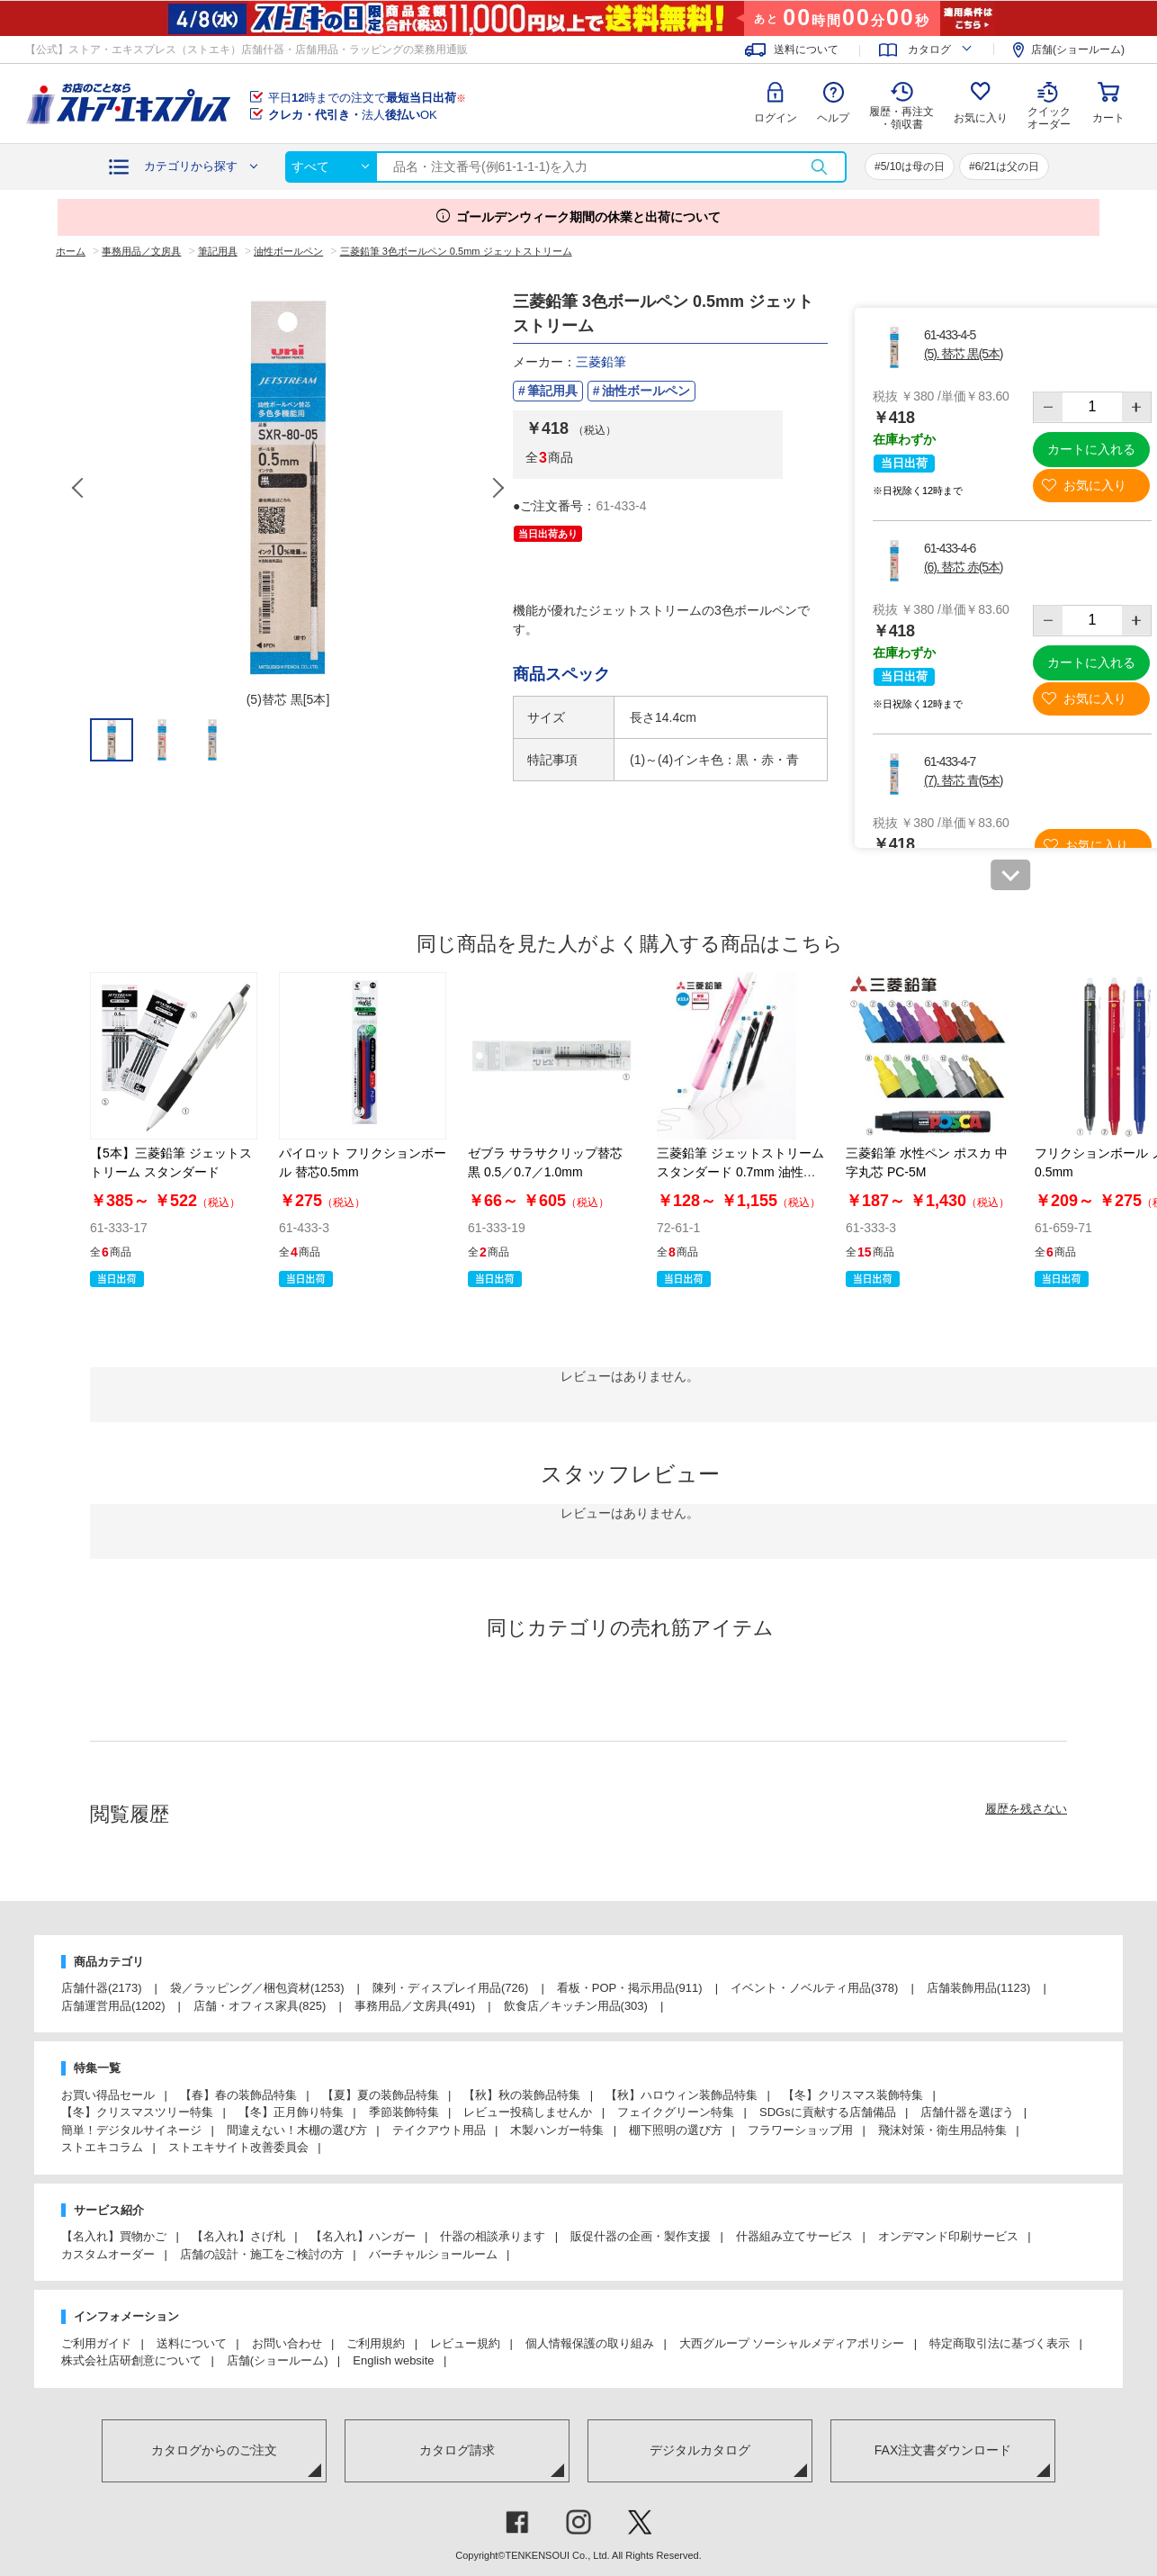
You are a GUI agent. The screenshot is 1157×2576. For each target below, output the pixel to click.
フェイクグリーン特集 (675, 2112)
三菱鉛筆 (601, 362)
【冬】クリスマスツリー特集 (137, 2112)
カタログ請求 (457, 2450)
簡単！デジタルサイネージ (131, 2130)
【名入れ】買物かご (113, 2236)
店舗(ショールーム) (1078, 49)
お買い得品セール (108, 2095)
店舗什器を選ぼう (967, 2112)
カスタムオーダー (108, 2254)
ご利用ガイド (96, 2343)
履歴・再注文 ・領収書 (901, 118)
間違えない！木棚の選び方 (297, 2130)
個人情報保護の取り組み (589, 2343)
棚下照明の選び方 (675, 2130)
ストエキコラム (102, 2147)
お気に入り (981, 118)
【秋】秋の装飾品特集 (521, 2095)
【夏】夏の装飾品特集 (380, 2095)
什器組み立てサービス (794, 2236)
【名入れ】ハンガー (363, 2236)
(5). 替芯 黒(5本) (963, 354)
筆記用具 (552, 390)
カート (1108, 118)
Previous (79, 487)
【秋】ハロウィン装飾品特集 (681, 2095)
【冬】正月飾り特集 (291, 2112)
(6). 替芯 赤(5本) (963, 567)
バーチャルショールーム (433, 2254)
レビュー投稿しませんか (527, 2112)
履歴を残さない (1026, 1808)
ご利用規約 (375, 2343)
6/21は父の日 (1007, 166)
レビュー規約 (465, 2343)
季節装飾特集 (404, 2112)
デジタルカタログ (700, 2450)
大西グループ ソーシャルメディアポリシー (792, 2343)
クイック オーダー (1049, 104)
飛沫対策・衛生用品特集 (942, 2130)
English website (393, 2360)
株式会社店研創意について (131, 2360)
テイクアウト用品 (439, 2130)
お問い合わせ (287, 2343)
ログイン (775, 118)
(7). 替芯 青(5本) (963, 780)
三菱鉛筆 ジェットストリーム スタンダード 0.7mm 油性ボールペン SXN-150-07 (740, 1172)
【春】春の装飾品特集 (238, 2095)
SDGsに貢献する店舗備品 (827, 2112)
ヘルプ (833, 118)
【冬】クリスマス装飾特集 (853, 2095)
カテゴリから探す (191, 166)
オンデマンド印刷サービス (948, 2236)
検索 (819, 167)
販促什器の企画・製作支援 (640, 2236)
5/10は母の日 (913, 166)
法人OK (352, 115)
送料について (806, 49)
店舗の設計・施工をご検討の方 (262, 2254)
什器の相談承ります (492, 2236)
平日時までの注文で (367, 97)
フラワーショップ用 (800, 2130)
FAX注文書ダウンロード (942, 2450)
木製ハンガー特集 (557, 2130)
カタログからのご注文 (214, 2450)
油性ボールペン (646, 390)
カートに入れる (1091, 449)
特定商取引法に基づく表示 (999, 2343)
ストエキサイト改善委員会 (238, 2147)
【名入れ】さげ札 (238, 2236)
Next (498, 487)
